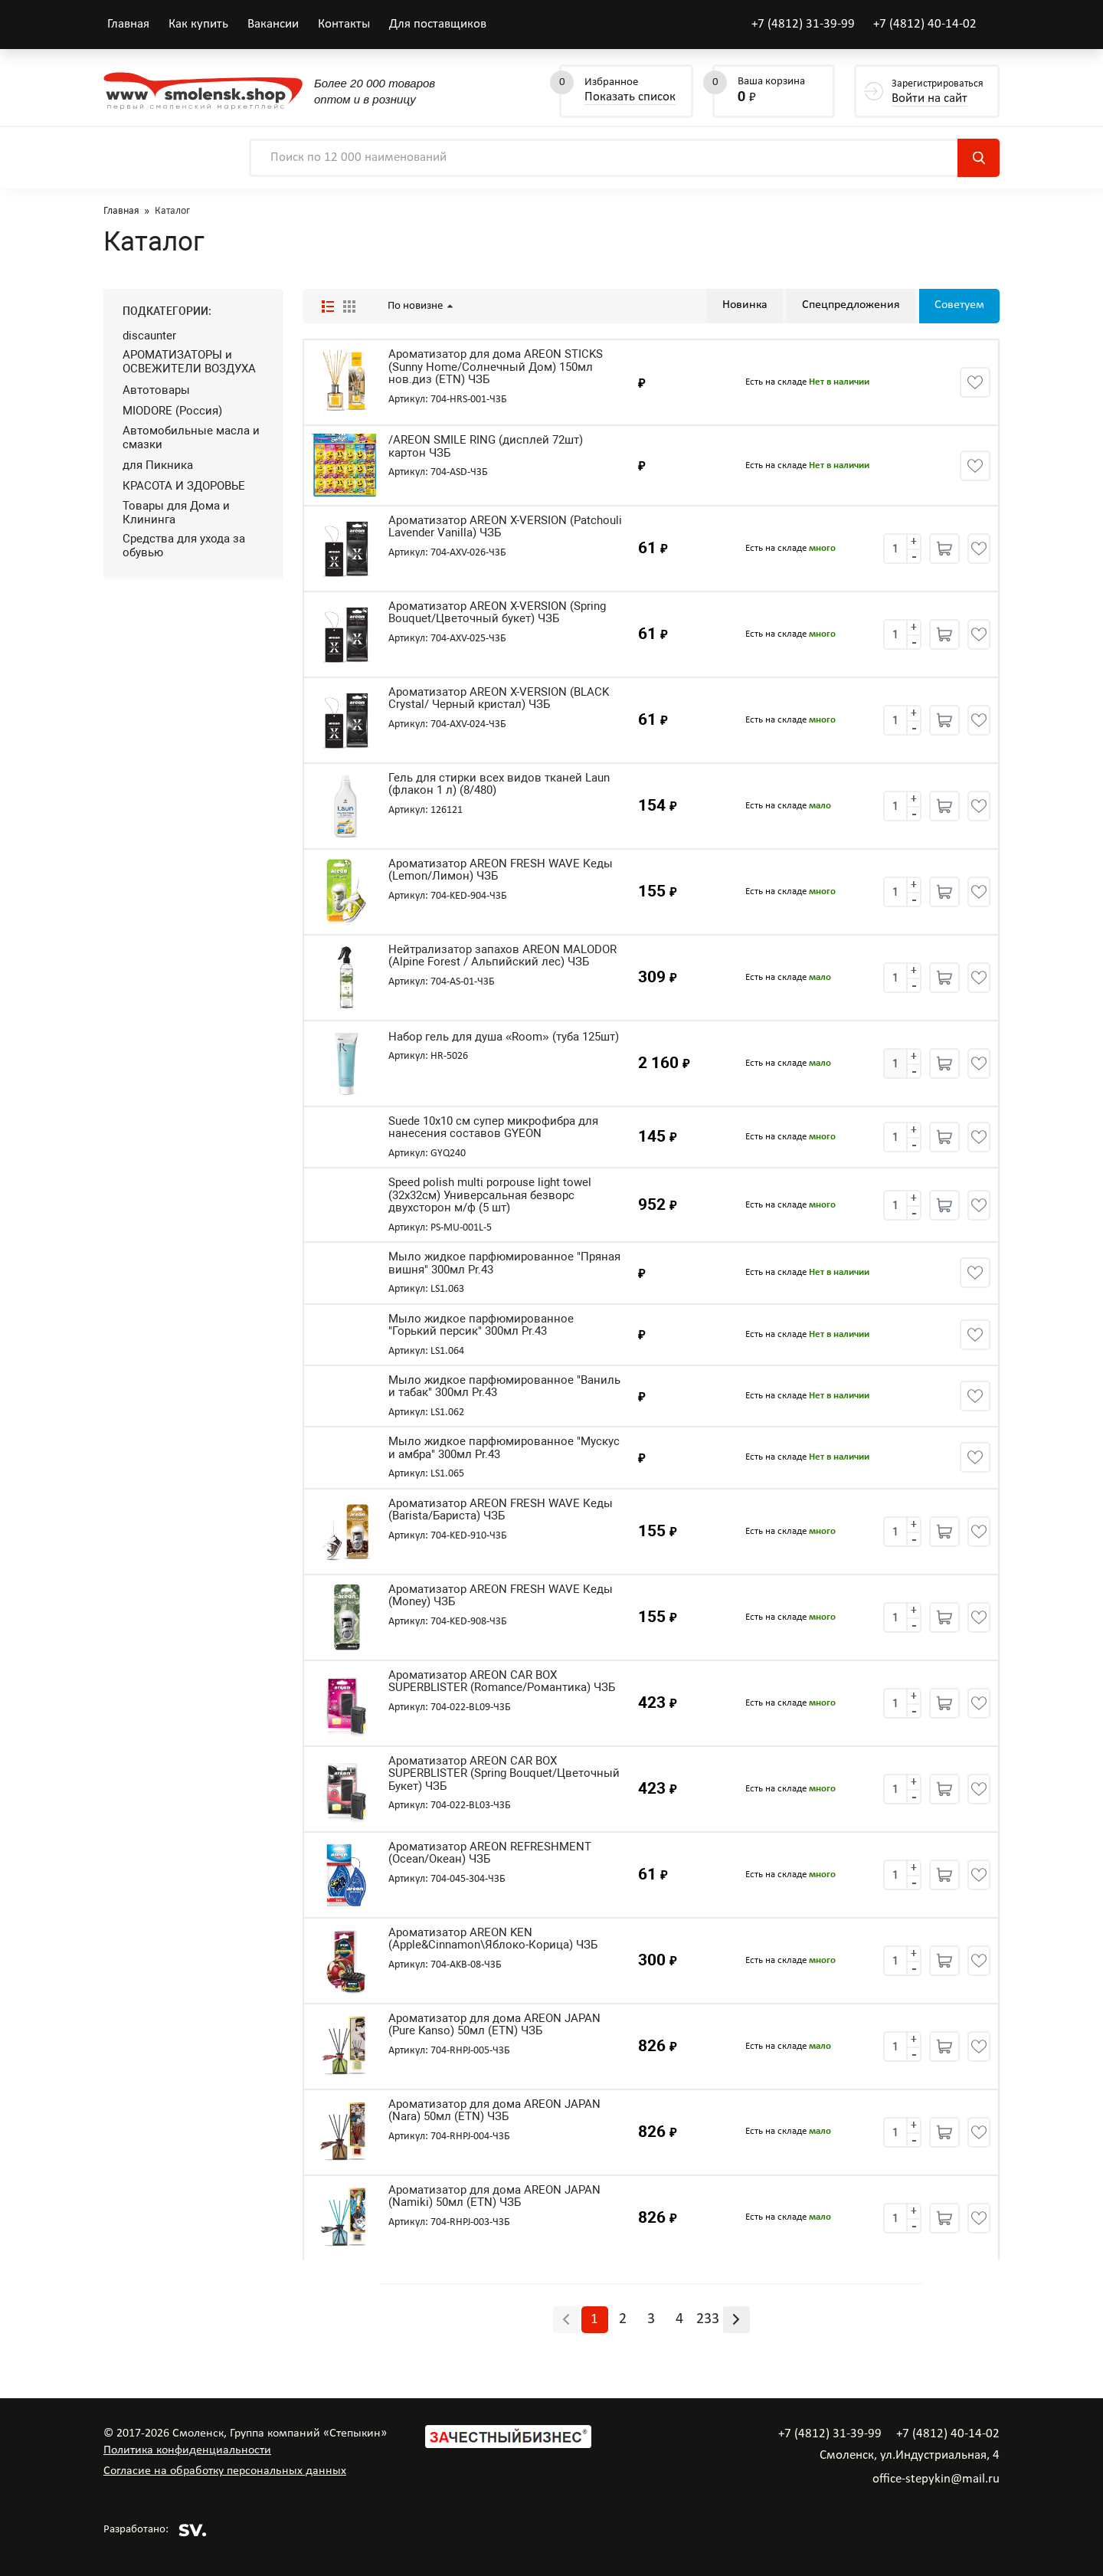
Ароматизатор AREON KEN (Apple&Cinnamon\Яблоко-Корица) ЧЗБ (492, 1939)
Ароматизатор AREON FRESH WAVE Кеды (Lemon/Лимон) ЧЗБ (500, 870)
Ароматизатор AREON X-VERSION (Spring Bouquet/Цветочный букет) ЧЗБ (497, 612)
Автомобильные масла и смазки (191, 437)
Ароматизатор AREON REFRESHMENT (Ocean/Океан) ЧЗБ (489, 1853)
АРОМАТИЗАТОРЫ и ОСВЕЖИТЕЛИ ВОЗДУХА (189, 361)
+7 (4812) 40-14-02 (925, 24)
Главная (128, 24)
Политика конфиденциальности (187, 2450)
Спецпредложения (851, 305)
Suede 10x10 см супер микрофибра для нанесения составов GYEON (493, 1127)
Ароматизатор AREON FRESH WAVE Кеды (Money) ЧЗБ (500, 1595)
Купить (944, 548)
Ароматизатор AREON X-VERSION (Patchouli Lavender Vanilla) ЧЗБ (505, 526)
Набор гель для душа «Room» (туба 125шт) (503, 1037)
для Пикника (158, 465)
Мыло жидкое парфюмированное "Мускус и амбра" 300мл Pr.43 (504, 1447)
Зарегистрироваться (938, 92)
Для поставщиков (437, 24)
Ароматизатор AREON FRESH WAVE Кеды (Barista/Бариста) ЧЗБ (500, 1509)
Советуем (959, 305)
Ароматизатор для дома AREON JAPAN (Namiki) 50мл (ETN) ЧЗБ (494, 2196)
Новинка (745, 305)
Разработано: (155, 2530)
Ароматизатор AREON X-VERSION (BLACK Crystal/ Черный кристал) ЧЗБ (498, 698)
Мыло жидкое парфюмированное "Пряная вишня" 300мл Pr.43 (504, 1263)
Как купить (198, 24)
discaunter (149, 335)
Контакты (344, 24)
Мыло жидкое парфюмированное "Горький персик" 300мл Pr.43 (481, 1325)
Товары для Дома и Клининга (176, 512)
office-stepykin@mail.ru (936, 2479)
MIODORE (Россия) (172, 411)
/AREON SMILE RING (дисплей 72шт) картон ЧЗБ (485, 446)
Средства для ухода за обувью (184, 545)
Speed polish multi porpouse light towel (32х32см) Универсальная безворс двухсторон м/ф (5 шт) (489, 1195)
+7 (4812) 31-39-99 (803, 24)
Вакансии (273, 24)
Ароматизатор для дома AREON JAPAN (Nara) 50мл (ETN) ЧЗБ (494, 2110)
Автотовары (156, 390)
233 (707, 2319)
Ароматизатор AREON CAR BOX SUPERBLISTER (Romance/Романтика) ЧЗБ (501, 1681)
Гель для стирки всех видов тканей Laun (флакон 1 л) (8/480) (499, 784)
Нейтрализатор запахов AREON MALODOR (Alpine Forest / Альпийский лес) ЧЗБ (502, 955)
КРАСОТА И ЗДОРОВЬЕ (184, 486)
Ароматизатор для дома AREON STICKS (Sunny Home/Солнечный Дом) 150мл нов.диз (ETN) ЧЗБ (495, 367)
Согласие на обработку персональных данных (224, 2471)
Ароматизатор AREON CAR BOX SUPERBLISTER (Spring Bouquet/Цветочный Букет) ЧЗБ (504, 1774)
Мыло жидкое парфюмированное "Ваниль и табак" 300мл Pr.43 (504, 1386)
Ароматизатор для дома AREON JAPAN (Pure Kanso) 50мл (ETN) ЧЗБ (494, 2024)
